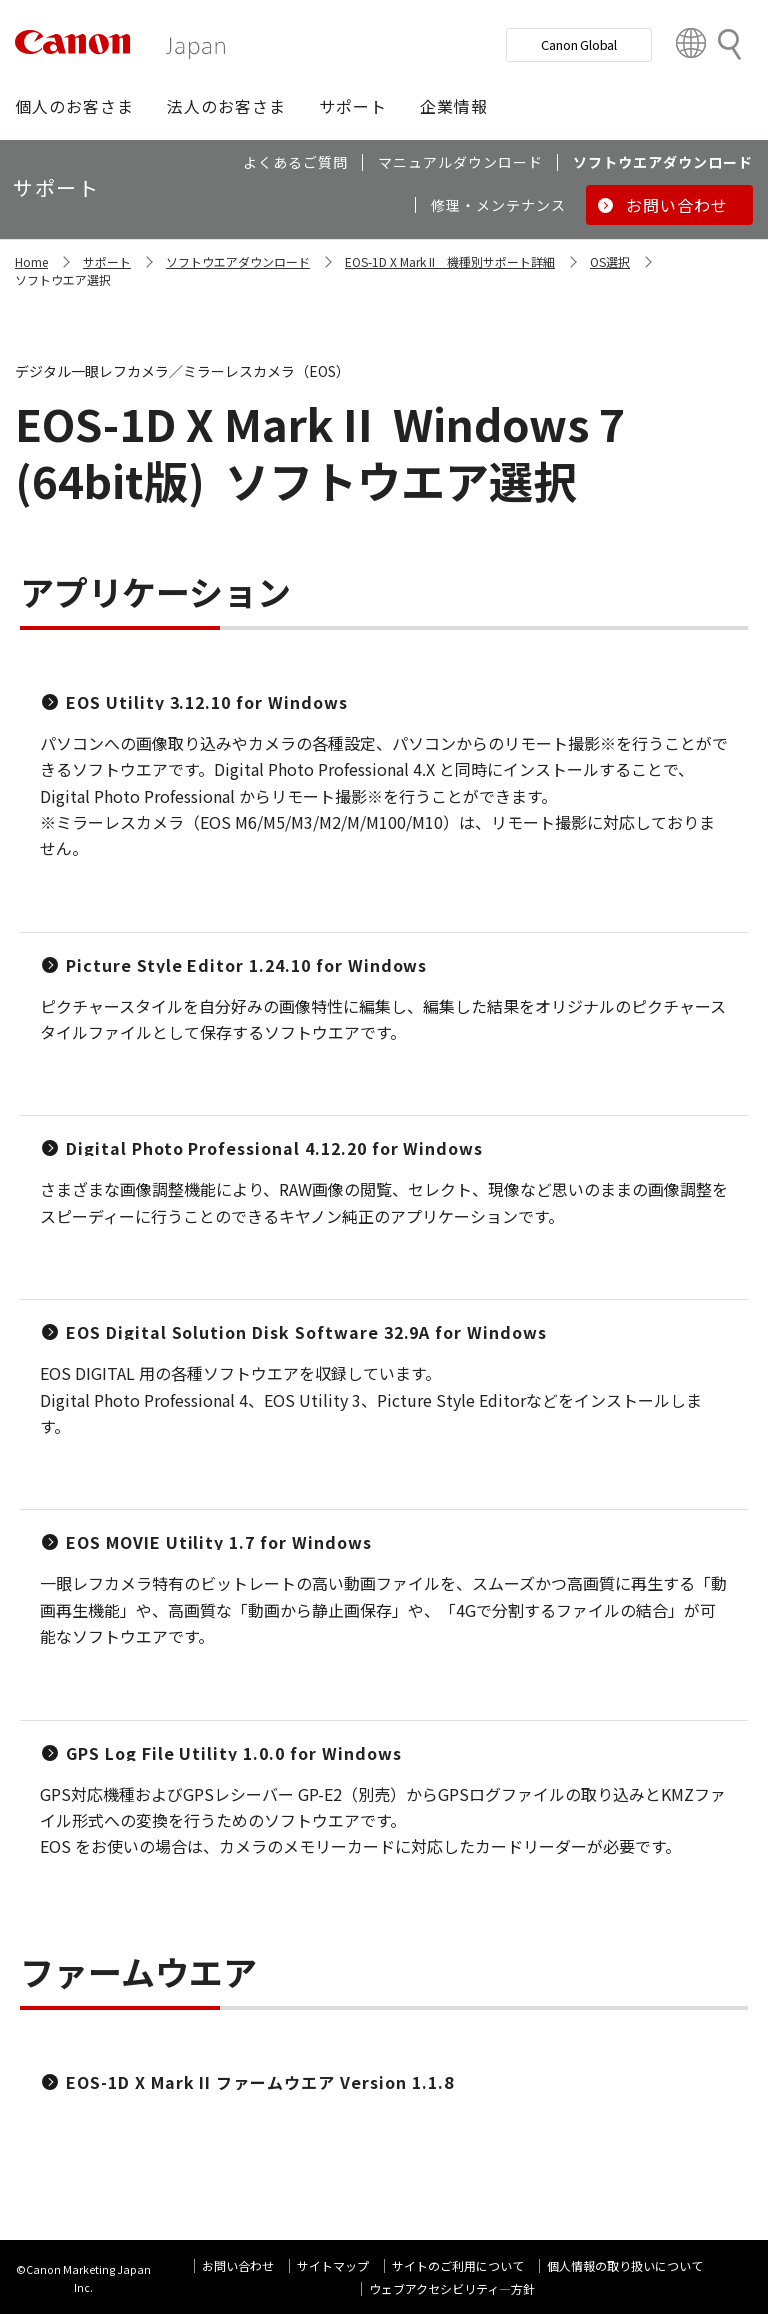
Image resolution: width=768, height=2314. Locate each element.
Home (31, 261)
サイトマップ (333, 2265)
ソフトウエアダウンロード (238, 261)
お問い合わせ (238, 2265)
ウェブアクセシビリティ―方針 (452, 2288)
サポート (107, 261)
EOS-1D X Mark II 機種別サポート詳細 (450, 261)
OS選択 (610, 261)
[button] (74, 106)
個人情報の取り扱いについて (625, 2265)
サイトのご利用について (458, 2265)
